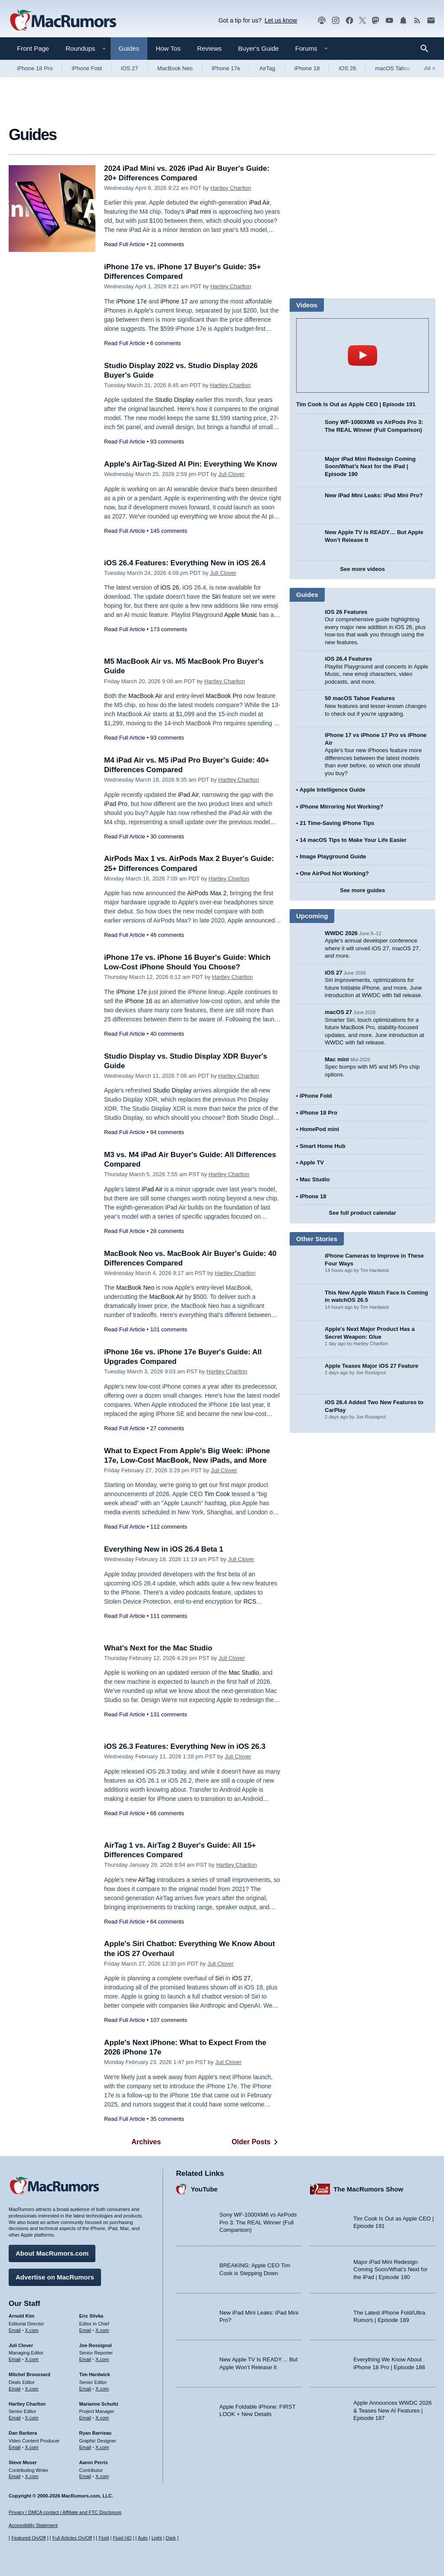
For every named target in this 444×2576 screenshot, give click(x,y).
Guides (129, 48)
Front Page (33, 48)
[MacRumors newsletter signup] (431, 20)
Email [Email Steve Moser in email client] (15, 2476)
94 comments (167, 1132)
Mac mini (337, 1059)
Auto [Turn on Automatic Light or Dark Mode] (143, 2537)
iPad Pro (115, 803)
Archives (146, 2142)
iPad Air (259, 202)
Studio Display (174, 399)
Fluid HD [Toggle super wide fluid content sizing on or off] (122, 2537)
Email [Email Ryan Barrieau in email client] (85, 2447)
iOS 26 (347, 68)
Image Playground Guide (333, 856)
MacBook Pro (224, 695)
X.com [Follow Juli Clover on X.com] (32, 2359)
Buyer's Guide (258, 48)
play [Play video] (362, 355)
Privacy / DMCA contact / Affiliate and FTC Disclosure (65, 2512)
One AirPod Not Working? (334, 873)
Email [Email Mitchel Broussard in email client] (15, 2388)
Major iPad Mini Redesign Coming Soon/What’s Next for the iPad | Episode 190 (370, 466)
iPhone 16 (138, 1001)
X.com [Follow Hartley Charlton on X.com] (32, 2417)
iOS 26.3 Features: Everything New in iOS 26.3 (184, 1746)
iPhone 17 (174, 301)
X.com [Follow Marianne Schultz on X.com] (102, 2417)
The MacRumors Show (368, 2189)
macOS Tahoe (393, 68)
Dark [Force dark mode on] (171, 2537)
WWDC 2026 (341, 933)
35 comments (167, 2119)
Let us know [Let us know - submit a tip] (280, 20)
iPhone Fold (86, 68)
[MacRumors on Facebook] (349, 20)
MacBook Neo (175, 68)
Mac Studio (244, 1672)
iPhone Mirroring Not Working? (341, 806)
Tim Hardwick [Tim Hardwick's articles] (94, 2374)
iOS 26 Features (346, 612)
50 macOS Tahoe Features (360, 698)
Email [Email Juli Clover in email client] (15, 2359)
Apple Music (240, 614)
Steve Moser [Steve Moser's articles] (23, 2462)
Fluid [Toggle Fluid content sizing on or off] (103, 2537)
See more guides (362, 890)
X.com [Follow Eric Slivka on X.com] (102, 2330)
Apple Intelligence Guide (333, 789)
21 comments (167, 244)
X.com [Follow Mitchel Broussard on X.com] (32, 2388)
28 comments (167, 1231)
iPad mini (198, 211)
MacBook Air (145, 695)
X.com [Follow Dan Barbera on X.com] (32, 2447)
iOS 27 (129, 68)
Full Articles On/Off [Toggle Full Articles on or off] (72, 2537)
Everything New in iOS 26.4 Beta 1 (163, 1549)
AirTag (267, 68)
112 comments (168, 1526)
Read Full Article (124, 244)
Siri (216, 596)
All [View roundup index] (429, 68)
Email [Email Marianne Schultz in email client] (85, 2417)
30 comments (167, 836)
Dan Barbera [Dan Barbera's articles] (23, 2433)
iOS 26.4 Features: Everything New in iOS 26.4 (184, 563)
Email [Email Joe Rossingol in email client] (85, 2359)
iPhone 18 (307, 68)
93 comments (167, 441)
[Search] (427, 48)
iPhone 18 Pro (34, 68)
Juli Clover (231, 474)
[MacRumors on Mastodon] (375, 20)
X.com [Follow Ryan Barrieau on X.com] (102, 2447)
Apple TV (312, 1162)
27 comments (167, 1428)
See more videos (362, 569)
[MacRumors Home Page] (63, 20)
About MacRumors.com (52, 2253)
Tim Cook (217, 1493)
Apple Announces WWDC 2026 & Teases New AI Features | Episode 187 (392, 2410)
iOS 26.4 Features (348, 658)
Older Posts (256, 2142)
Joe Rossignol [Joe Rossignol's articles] (95, 2345)
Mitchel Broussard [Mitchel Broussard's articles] (29, 2374)
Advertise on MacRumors (55, 2277)
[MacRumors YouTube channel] (389, 20)
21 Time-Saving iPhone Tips (337, 823)
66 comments (167, 1813)
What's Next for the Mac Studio (158, 1648)
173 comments (168, 629)
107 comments (168, 2020)
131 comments (168, 1714)
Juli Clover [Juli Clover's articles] (21, 2345)
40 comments (167, 1033)
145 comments (168, 531)
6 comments (165, 343)
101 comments (168, 1329)
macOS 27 (338, 1012)
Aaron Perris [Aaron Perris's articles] (93, 2462)
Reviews (209, 48)
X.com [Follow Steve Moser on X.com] (32, 2476)
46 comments (167, 935)
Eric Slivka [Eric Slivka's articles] (91, 2315)
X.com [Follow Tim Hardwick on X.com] (102, 2388)
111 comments (168, 1616)
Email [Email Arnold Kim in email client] (15, 2330)
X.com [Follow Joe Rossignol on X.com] (102, 2359)
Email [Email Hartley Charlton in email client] (15, 2417)
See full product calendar (362, 1213)
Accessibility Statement (33, 2525)
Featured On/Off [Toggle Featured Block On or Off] (28, 2537)
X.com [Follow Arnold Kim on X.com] (32, 2330)
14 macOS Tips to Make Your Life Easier (353, 840)
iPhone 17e (226, 68)
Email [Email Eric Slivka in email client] (85, 2330)
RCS (249, 1601)
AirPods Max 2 (207, 893)
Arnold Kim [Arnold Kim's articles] (21, 2315)
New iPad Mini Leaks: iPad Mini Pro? (374, 495)
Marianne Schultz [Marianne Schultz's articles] (98, 2403)
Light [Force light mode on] (156, 2537)
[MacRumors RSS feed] (417, 20)
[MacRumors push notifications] (403, 20)
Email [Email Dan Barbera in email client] (15, 2447)
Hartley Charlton (230, 188)
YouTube (204, 2189)
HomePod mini (319, 1129)
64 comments (167, 1921)
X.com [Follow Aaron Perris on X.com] (102, 2476)
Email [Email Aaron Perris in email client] (85, 2476)
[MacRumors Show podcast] (321, 20)
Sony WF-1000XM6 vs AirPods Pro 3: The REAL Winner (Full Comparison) (258, 2222)
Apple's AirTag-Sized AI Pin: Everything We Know (190, 464)
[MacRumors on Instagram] (335, 20)
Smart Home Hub (322, 1146)
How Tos (168, 48)
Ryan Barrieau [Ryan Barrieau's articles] (95, 2433)
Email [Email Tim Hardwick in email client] (85, 2388)
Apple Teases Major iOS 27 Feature (371, 1366)
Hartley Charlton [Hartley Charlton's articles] (27, 2403)
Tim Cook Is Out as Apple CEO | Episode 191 (355, 404)
